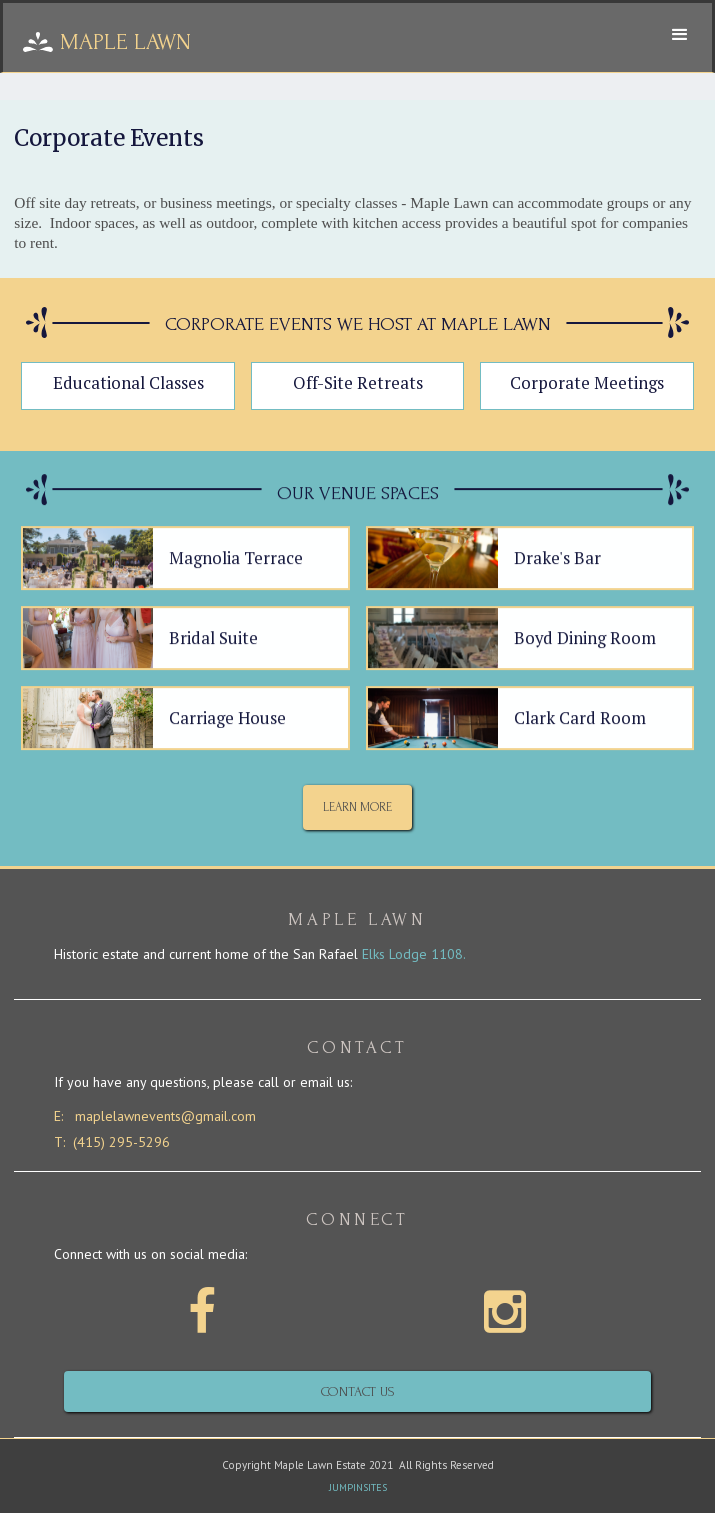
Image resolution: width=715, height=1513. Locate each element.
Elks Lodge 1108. (414, 954)
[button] (680, 35)
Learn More (357, 807)
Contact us (358, 1391)
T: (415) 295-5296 (112, 1142)
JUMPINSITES (358, 1487)
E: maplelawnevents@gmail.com (155, 1116)
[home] (306, 42)
